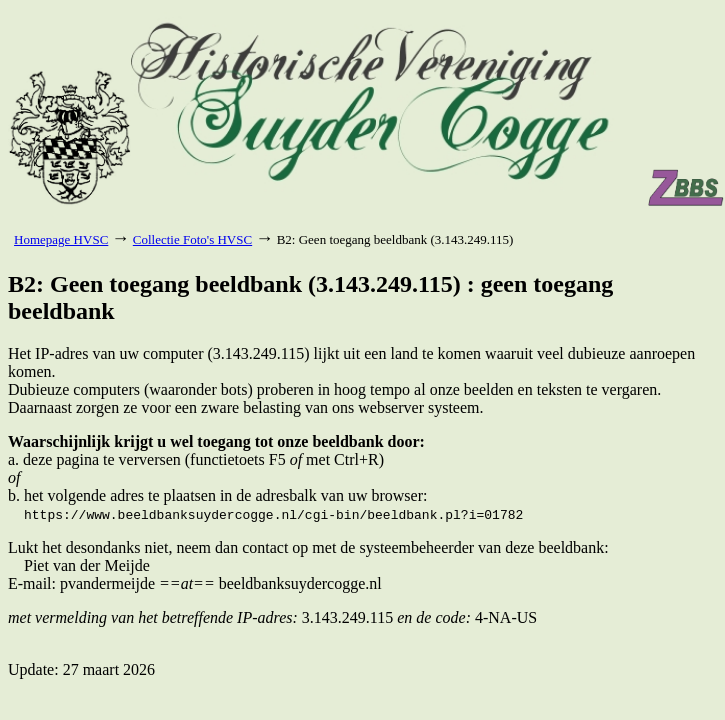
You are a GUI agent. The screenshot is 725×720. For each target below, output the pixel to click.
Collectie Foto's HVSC (192, 239)
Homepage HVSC (61, 239)
